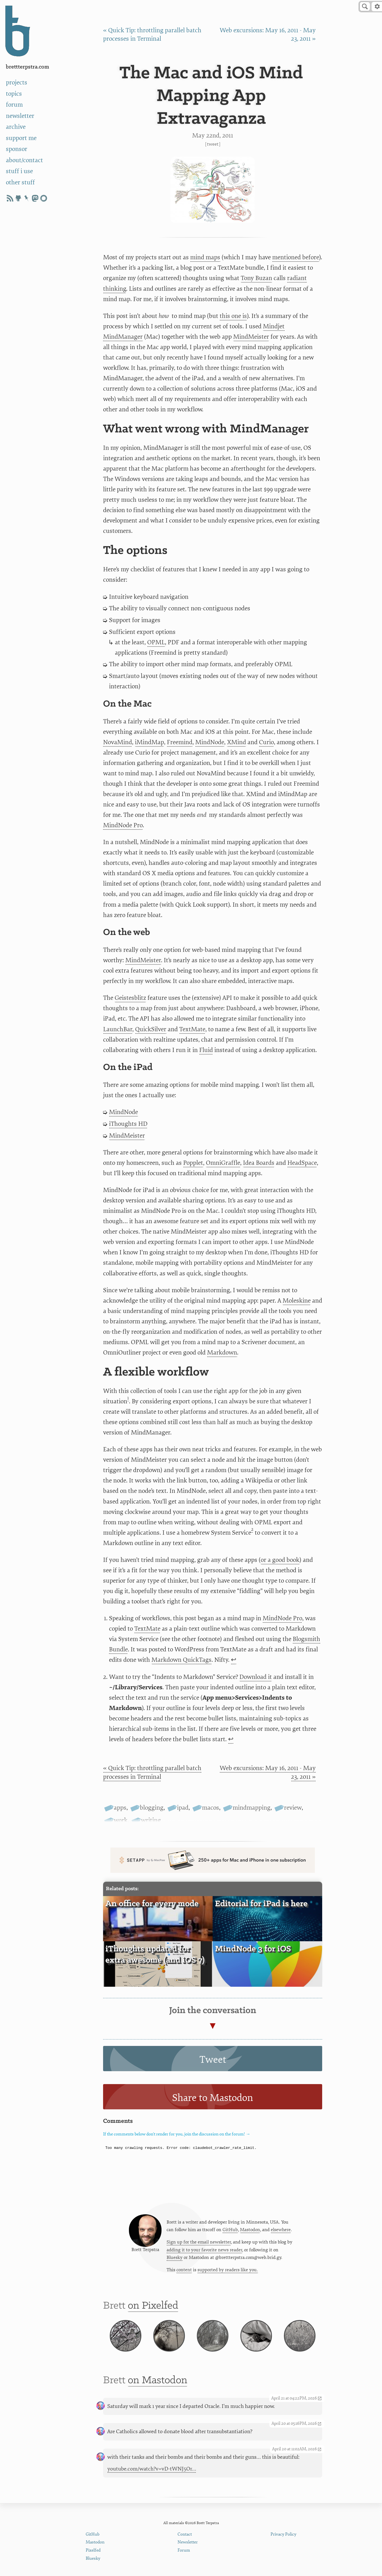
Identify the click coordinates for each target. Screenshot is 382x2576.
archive (16, 127)
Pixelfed (93, 2550)
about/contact (24, 160)
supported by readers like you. (227, 2270)
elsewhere (281, 2230)
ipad (182, 1808)
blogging (151, 1808)
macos (210, 1808)
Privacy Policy (283, 2534)
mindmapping (251, 1808)
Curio (266, 742)
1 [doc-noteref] (128, 1398)
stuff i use (19, 171)
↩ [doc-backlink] (233, 1660)
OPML (156, 642)
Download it (255, 1677)
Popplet (193, 1163)
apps (120, 1808)
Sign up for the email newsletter (199, 2242)
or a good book (280, 1560)
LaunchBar (117, 1029)
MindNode (209, 742)
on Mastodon (157, 2380)
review (293, 1808)
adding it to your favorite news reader (204, 2250)
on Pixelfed (153, 2305)
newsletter (20, 116)
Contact (185, 2534)
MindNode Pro (123, 825)
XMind (236, 742)
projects (16, 82)
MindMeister (251, 337)
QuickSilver (150, 1029)
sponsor (16, 149)
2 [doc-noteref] (252, 1529)
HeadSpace (302, 1163)
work (121, 1820)
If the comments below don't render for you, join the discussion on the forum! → (176, 2134)
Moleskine (297, 1301)
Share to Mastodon (212, 2098)
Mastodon (250, 2230)
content (184, 2270)
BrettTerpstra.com (27, 67)
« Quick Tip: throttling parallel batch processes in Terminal (152, 1772)
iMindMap (149, 742)
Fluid (206, 1050)
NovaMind (117, 742)
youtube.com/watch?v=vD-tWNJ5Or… (151, 2468)
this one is (233, 316)
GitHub (230, 2230)
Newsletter (188, 2542)
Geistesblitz (130, 998)
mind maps (205, 257)
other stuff (20, 182)
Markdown (222, 1352)
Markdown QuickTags (181, 1660)
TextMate (192, 1029)
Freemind (179, 742)
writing (151, 1820)
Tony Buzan (256, 278)
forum (14, 105)
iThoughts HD (128, 1124)
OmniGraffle (223, 1163)
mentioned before (295, 257)
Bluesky (175, 2257)
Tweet (213, 144)
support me (21, 138)
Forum (184, 2550)
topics (14, 94)
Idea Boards (258, 1163)
